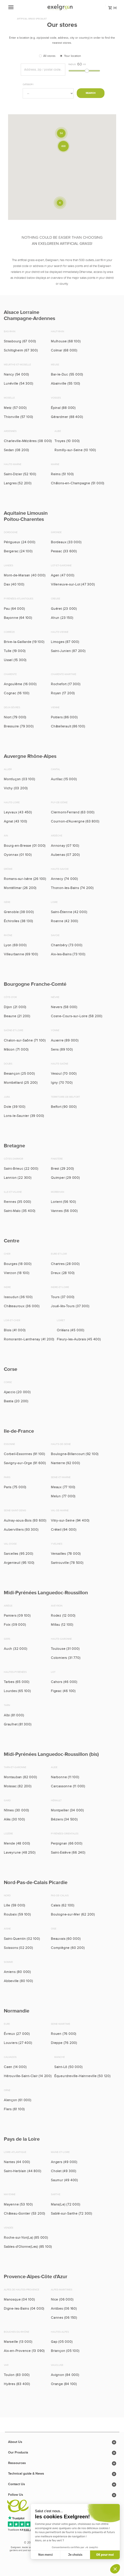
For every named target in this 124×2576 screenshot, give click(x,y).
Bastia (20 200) (16, 1401)
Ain (6, 835)
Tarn (7, 1705)
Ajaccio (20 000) (17, 1392)
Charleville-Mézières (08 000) (28, 441)
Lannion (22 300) (18, 1178)
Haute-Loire (12, 802)
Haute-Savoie (60, 868)
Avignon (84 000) (65, 2375)
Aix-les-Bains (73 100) (68, 954)
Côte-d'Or (10, 997)
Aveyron (56, 1605)
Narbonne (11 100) (65, 1777)
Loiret (61, 1320)
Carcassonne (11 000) (68, 1786)
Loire (54, 902)
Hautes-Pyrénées (15, 1672)
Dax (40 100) (14, 585)
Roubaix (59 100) (17, 1915)
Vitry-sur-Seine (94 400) (70, 1521)
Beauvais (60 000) (66, 1939)
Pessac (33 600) (64, 551)
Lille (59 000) (14, 1905)
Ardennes (10, 431)
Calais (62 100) (62, 1905)
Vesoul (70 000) (64, 1074)
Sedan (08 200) (16, 450)
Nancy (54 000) (16, 375)
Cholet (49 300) (63, 2171)
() (112, 8)
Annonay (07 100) (65, 846)
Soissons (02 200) (18, 1948)
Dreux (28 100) (63, 1273)
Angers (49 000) (64, 2162)
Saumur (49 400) (64, 2180)
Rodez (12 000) (63, 1616)
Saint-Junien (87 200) (68, 651)
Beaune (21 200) (17, 1016)
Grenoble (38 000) (19, 912)
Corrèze (9, 631)
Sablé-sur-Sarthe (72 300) (71, 2214)
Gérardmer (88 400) (67, 417)
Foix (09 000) (15, 1625)
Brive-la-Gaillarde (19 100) (24, 642)
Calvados (10, 2057)
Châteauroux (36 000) (22, 1306)
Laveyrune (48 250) (19, 1853)
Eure (7, 2023)
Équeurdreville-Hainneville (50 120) (82, 2076)
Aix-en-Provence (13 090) (24, 2351)
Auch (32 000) (15, 1649)
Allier (8, 769)
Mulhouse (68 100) (66, 341)
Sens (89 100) (62, 1050)
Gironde (56, 532)
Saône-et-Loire (13, 1030)
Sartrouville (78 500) (67, 1563)
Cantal (55, 769)
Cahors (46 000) (64, 1682)
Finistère (57, 1158)
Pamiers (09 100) (17, 1616)
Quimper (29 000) (65, 1178)
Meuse (55, 364)
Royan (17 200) (63, 693)
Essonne (9, 1444)
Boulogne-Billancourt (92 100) (75, 1454)
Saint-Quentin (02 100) (22, 1939)
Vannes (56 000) (64, 1211)
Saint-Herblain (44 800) (22, 2171)
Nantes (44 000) (17, 2162)
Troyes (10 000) (67, 441)
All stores (49, 55)
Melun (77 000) (63, 1496)
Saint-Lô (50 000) (68, 2067)
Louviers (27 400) (18, 2043)
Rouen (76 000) (63, 2034)
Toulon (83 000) (17, 2375)
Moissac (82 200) (18, 1786)
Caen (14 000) (15, 2067)
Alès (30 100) (14, 1820)
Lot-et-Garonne (61, 565)
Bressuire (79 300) (18, 726)
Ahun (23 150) (62, 618)
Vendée (8, 2227)
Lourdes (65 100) (17, 1691)
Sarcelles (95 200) (18, 1554)
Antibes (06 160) (64, 2309)
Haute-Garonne (61, 1638)
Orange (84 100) (64, 2384)
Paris (7, 1477)
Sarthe (55, 2194)
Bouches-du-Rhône (16, 2331)
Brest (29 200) (62, 1169)
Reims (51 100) (62, 474)
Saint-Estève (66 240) (68, 1853)
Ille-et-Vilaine (13, 1191)
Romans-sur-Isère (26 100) (25, 879)
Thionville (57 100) (18, 417)
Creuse (55, 598)
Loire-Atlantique (15, 2152)
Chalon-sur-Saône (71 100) (25, 1041)
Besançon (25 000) (19, 1074)
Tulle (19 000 (14, 651)
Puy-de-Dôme (59, 802)
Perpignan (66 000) (66, 1844)
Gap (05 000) (62, 2342)
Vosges (56, 397)
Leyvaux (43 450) (18, 812)
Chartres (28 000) (65, 1264)
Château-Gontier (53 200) (24, 2214)
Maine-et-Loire (60, 2152)
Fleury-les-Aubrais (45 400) (79, 1339)
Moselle (9, 397)
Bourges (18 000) (18, 1264)
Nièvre (55, 997)
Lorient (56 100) (63, 1202)
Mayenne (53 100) (18, 2205)
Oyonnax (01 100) (18, 855)
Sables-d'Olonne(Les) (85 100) (28, 2247)
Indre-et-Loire (60, 1287)
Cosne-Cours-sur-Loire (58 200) (76, 1016)
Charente (10, 674)
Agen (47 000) (62, 575)
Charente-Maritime (63, 674)
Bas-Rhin (9, 331)
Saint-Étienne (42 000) (69, 912)
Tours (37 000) (62, 1297)
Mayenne (9, 2194)
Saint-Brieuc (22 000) (21, 1169)
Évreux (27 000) (17, 2034)
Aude (54, 1767)
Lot (53, 1672)
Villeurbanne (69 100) (21, 954)
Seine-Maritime (60, 2023)
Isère (7, 902)
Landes (8, 565)
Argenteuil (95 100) (19, 1563)
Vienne (55, 707)
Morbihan (57, 1191)
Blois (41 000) (15, 1330)
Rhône (8, 935)
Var (6, 2365)
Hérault (56, 1800)
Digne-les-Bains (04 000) (24, 2309)
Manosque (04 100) (19, 2300)
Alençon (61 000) (17, 2100)
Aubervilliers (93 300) (21, 1530)
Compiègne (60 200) (68, 1948)
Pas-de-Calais (60, 1895)
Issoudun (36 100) (18, 1297)
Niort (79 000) (15, 717)
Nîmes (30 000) (16, 1810)
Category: (28, 84)
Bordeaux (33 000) (66, 542)
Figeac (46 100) (63, 1691)
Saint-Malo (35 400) (19, 1211)
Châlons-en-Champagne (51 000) (77, 483)
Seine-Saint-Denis (15, 1510)
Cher (7, 1253)
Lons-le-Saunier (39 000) (24, 1116)
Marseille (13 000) (18, 2342)
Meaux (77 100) (63, 1487)
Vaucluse (57, 2365)
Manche (59, 2057)
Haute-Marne (12, 464)
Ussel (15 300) (15, 660)
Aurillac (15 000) (64, 779)
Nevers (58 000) (64, 1007)
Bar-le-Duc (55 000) (67, 375)
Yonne (55, 1030)
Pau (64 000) (14, 609)
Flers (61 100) (14, 2109)
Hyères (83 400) (17, 2384)
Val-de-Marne (60, 1510)
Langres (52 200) (18, 483)
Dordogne (11, 532)
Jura (7, 1096)
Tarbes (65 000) (16, 1682)
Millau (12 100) (62, 1625)
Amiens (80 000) (17, 1972)
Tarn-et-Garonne (15, 1767)
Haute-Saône (59, 1063)
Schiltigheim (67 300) (21, 351)
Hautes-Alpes (60, 2331)
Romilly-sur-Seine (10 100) (75, 450)
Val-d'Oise (10, 1543)
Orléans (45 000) (70, 1330)
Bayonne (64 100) (18, 618)
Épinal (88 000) (63, 408)
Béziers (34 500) (64, 1820)
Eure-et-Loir (59, 1253)
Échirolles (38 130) (18, 921)
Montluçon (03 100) (19, 779)
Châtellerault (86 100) (68, 726)
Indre (7, 1287)
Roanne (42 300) (64, 921)
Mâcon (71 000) (16, 1050)
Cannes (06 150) (64, 2318)
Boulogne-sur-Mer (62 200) (73, 1915)
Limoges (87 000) (65, 642)
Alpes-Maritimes (61, 2289)
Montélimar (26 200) (20, 888)
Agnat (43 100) (15, 822)
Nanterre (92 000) (65, 1463)
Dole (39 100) (14, 1107)
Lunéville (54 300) (18, 384)
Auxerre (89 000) (65, 1041)
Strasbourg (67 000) (20, 341)
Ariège (8, 1605)
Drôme (8, 868)
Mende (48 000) (17, 1844)
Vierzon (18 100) (16, 1273)
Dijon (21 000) (15, 1007)
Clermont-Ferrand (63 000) (73, 812)
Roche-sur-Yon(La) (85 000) (26, 2238)
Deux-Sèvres (12, 707)
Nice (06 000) (62, 2300)
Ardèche (56, 835)
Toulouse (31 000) (65, 1649)
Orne (7, 2090)
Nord (7, 1895)
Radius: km (77, 64)
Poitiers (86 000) (64, 717)
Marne (55, 464)
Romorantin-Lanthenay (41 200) (29, 1339)
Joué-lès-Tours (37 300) (70, 1306)
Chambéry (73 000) (66, 945)
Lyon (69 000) (15, 945)
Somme (8, 1962)
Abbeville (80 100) (18, 1981)
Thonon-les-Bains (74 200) (72, 888)
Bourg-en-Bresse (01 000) (25, 846)
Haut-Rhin (57, 331)
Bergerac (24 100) (18, 551)
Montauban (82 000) (20, 1777)
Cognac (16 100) (16, 693)
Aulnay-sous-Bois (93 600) (25, 1521)
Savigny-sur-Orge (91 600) (25, 1463)
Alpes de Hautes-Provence (21, 2289)
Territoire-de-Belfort (65, 1096)
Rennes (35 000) (17, 1202)
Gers (7, 1638)
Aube (57, 431)
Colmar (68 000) (64, 351)
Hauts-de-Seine (61, 1444)
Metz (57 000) (15, 408)
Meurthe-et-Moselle (17, 364)
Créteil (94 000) (64, 1530)
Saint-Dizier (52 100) (20, 474)
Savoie (55, 935)
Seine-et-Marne (61, 1477)
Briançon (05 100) (65, 2351)
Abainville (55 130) (65, 384)
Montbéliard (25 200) (21, 1083)
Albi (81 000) (14, 1715)
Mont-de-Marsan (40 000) (24, 575)
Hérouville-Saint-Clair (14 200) (28, 2076)
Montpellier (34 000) (67, 1810)
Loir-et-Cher (12, 1320)
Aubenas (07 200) (65, 855)
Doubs (8, 1063)
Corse (8, 1382)
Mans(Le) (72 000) (65, 2205)
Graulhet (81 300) (18, 1724)
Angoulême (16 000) (20, 684)
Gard (7, 1800)
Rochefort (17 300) (65, 684)
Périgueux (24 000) (19, 542)
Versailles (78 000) (66, 1554)
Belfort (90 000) (64, 1107)
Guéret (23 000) (64, 609)
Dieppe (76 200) (64, 2043)
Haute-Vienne (59, 631)
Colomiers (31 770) (65, 1658)
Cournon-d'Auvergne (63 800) (75, 822)
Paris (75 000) (15, 1487)
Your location (72, 55)
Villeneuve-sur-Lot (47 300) (73, 585)
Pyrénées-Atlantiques (18, 598)
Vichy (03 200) (16, 788)
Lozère (8, 1833)
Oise (53, 1928)
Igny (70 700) (61, 1083)
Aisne (7, 1928)
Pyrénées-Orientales (64, 1833)
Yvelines (56, 1543)
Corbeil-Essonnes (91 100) (24, 1454)
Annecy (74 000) (64, 879)
